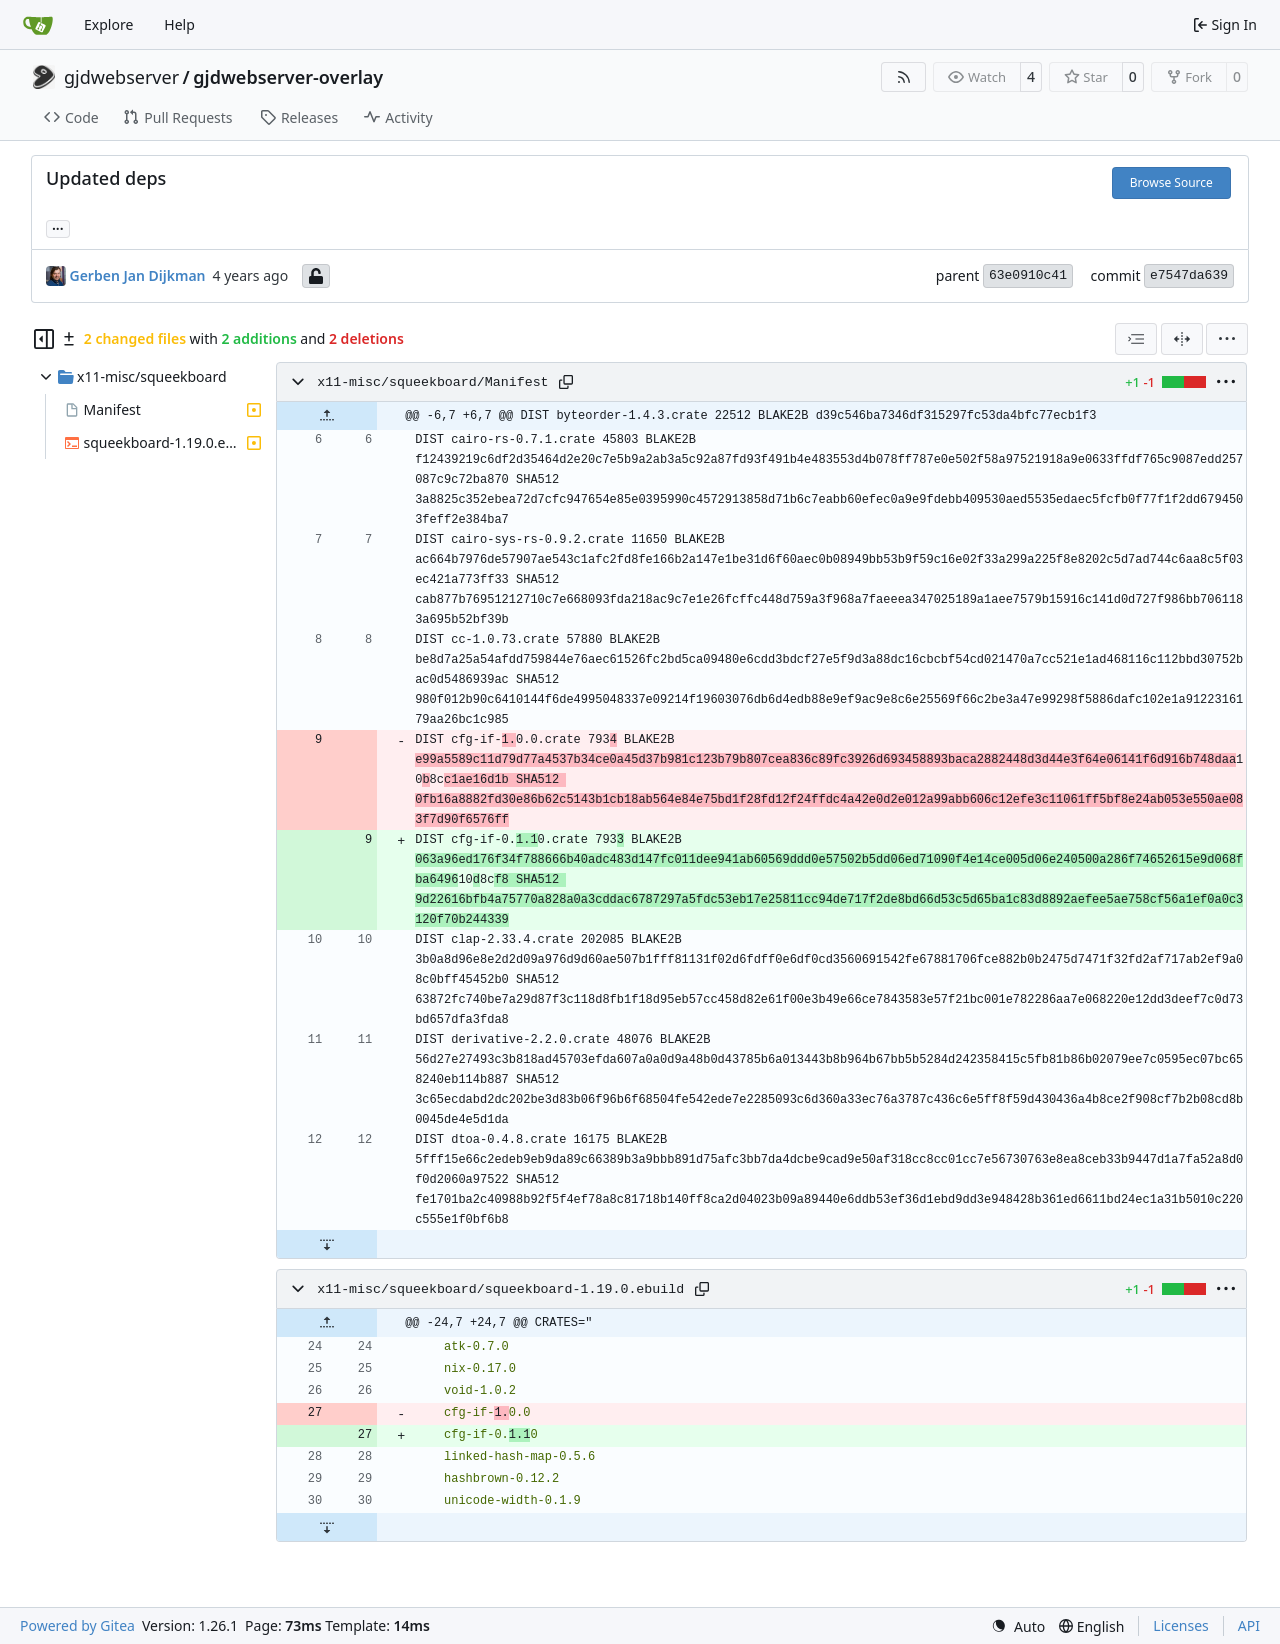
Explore (108, 24)
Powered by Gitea (77, 1625)
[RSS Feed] (904, 77)
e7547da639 (1189, 275)
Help (179, 24)
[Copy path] (566, 382)
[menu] (1227, 339)
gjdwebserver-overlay (288, 77)
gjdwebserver (121, 77)
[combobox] (1136, 339)
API (1249, 1625)
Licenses (1181, 1625)
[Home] (38, 25)
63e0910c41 (1028, 275)
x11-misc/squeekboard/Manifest (432, 382)
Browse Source (1171, 182)
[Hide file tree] (44, 339)
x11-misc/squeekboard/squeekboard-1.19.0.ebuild (500, 1289)
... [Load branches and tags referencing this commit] (58, 227)
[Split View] (1182, 339)
